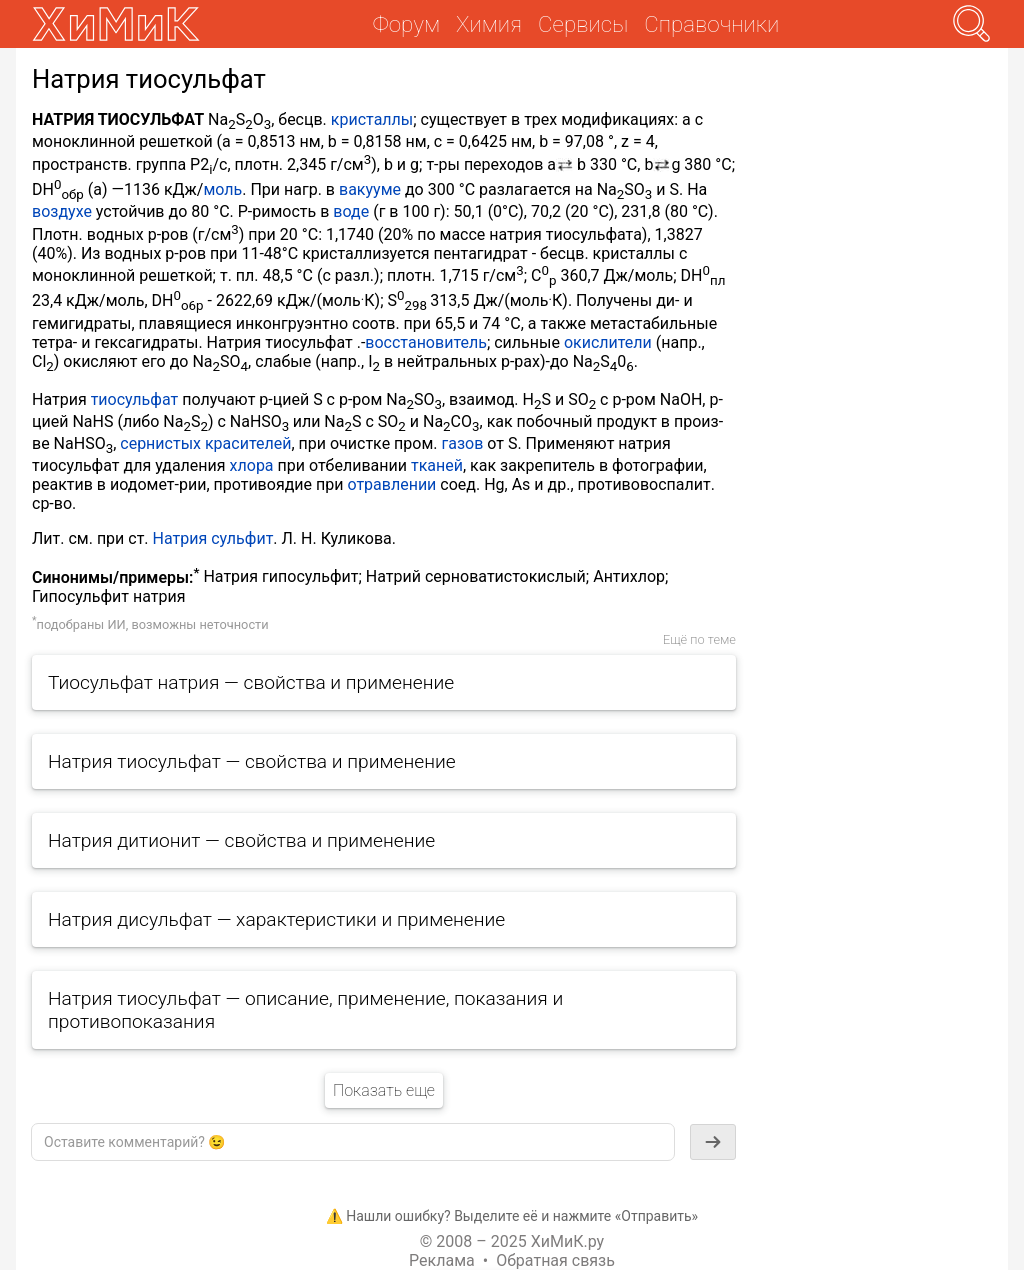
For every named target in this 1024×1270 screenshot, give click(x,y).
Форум (406, 24)
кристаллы (372, 119)
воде (351, 211)
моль (222, 189)
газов (462, 443)
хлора (252, 465)
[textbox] (353, 1142)
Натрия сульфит (213, 538)
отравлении (391, 484)
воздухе (62, 211)
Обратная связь (555, 1260)
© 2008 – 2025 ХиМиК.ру (512, 1241)
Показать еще (384, 1090)
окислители (608, 342)
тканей (437, 465)
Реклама (442, 1260)
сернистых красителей (205, 443)
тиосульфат (135, 399)
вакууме (370, 189)
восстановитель (426, 342)
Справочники (711, 24)
